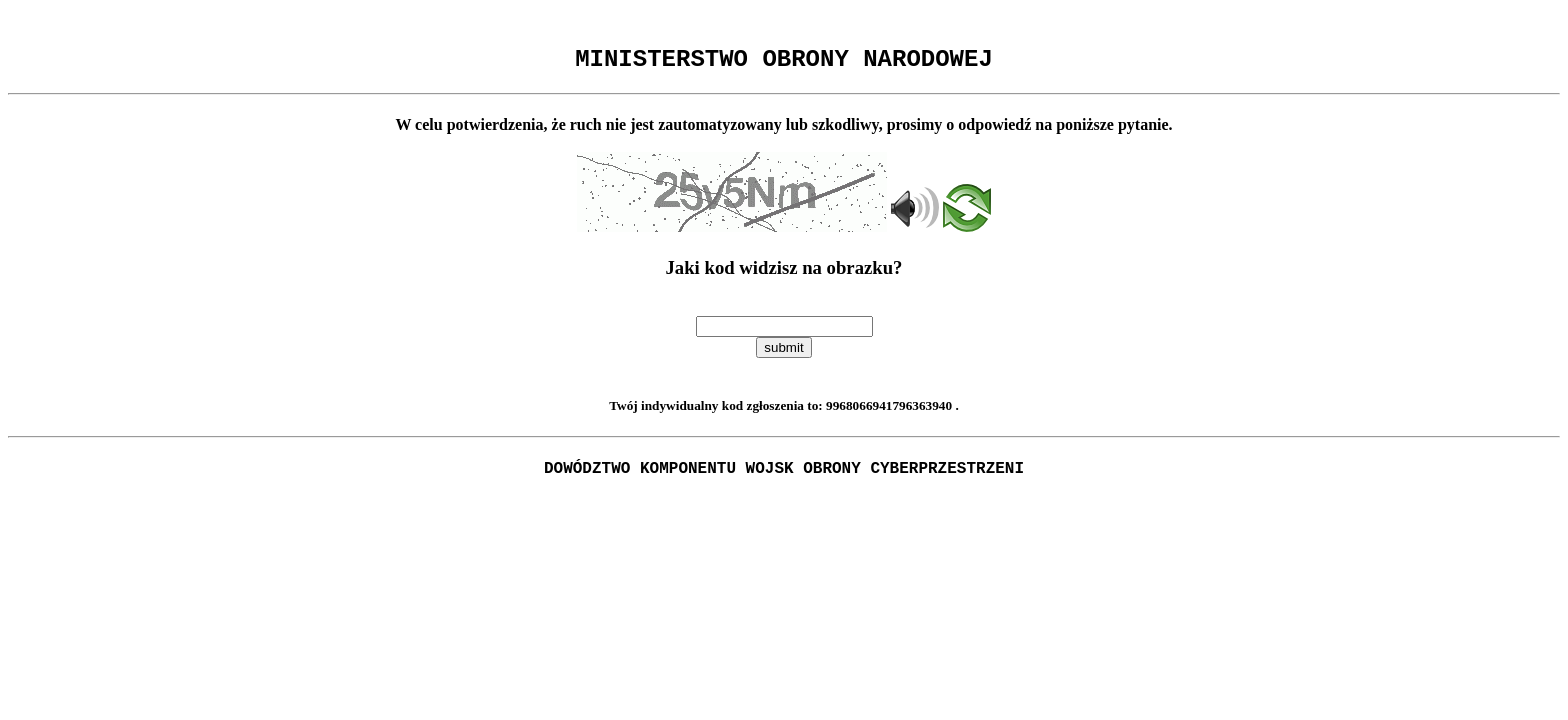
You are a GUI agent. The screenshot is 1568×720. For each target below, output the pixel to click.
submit (783, 353)
